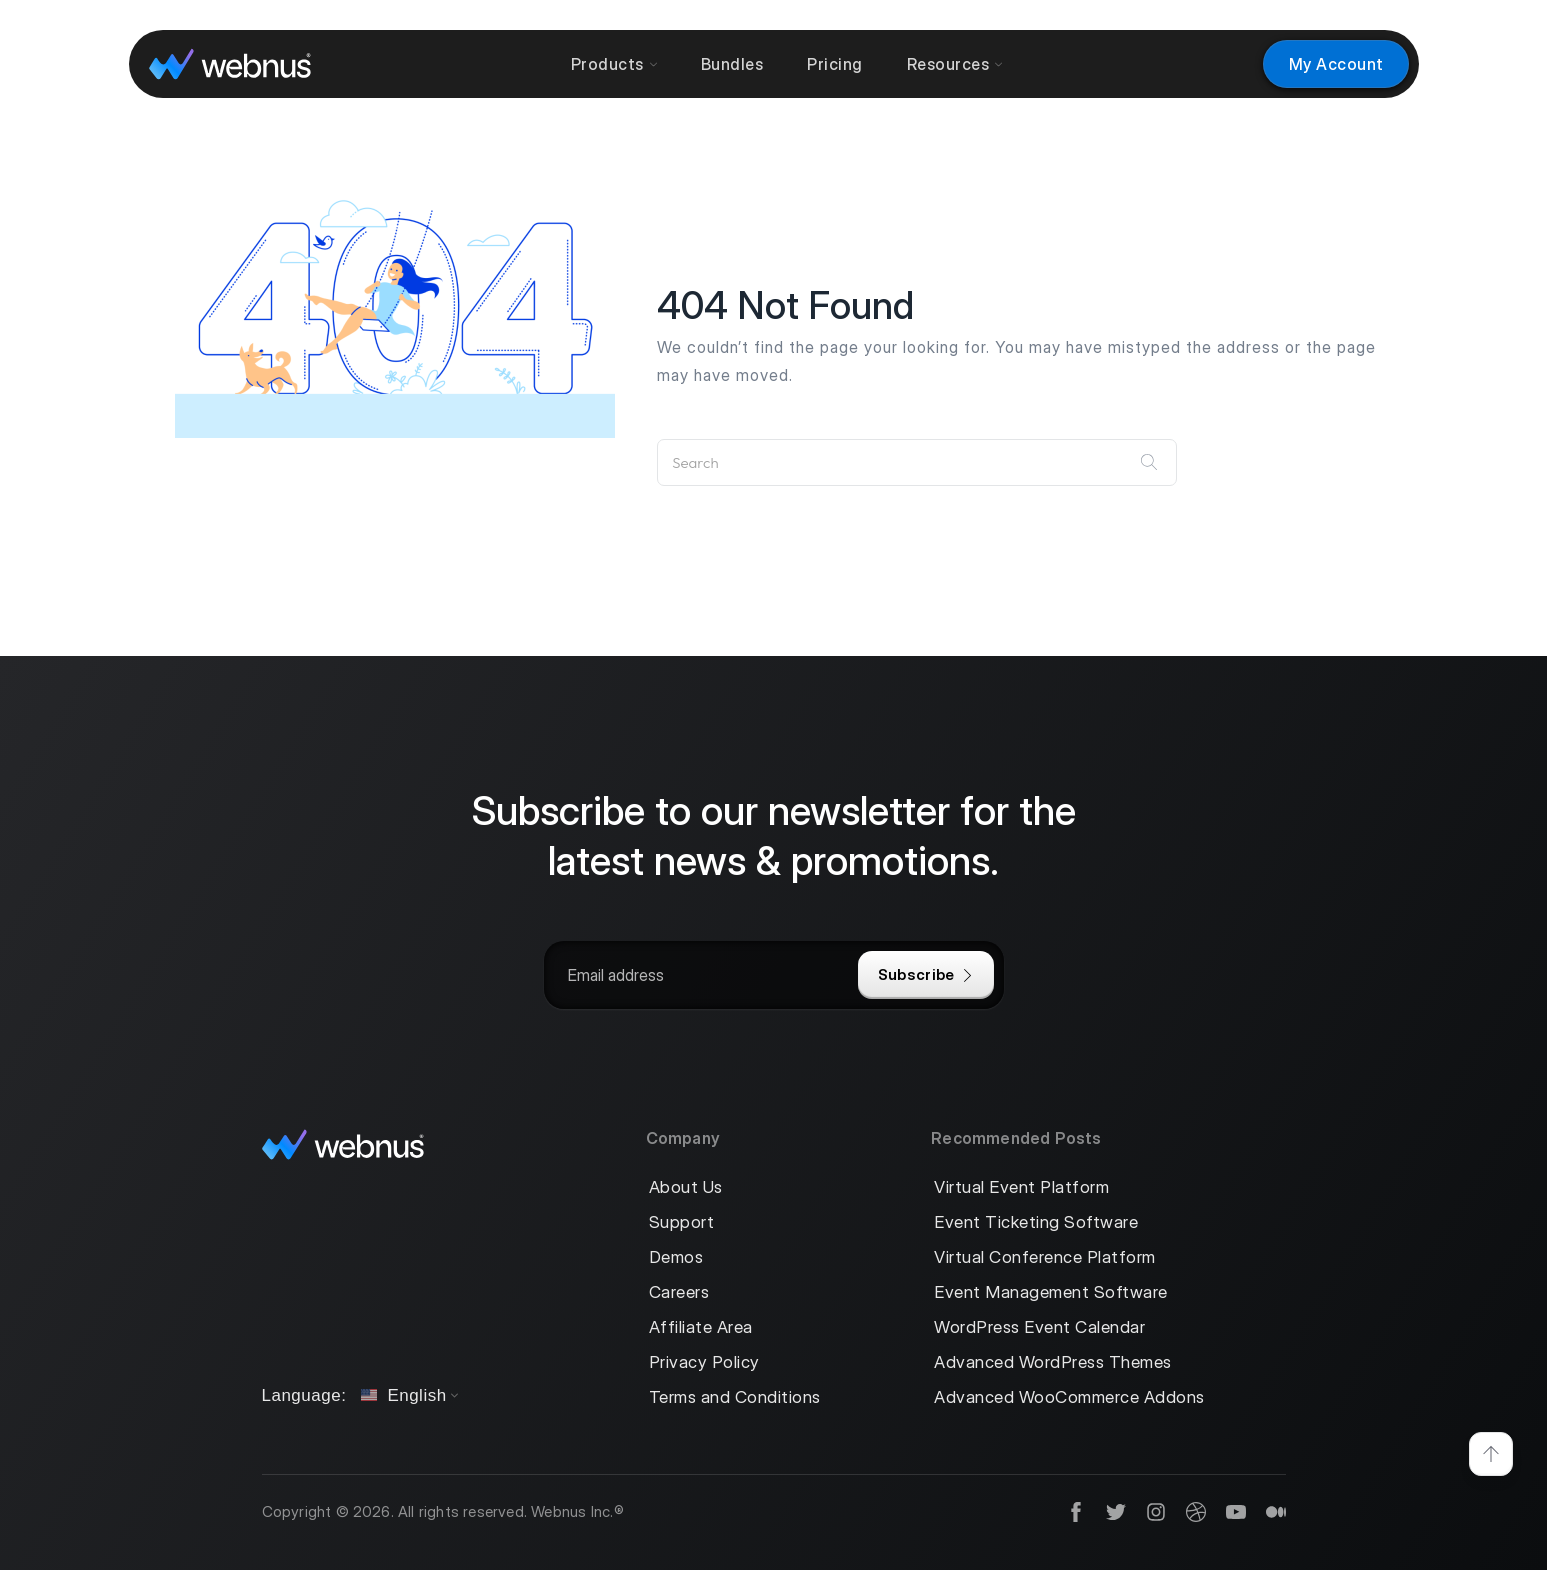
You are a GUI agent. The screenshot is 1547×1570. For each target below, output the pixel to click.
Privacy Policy (704, 1362)
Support (682, 1222)
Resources (955, 64)
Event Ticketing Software (1036, 1222)
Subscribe (926, 974)
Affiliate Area (701, 1327)
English (403, 1395)
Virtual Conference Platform (1045, 1257)
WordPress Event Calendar (1039, 1327)
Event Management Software (1051, 1292)
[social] (1066, 1512)
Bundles (732, 64)
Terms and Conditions (735, 1397)
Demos (676, 1257)
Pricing (835, 64)
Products (614, 64)
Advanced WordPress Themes (1053, 1362)
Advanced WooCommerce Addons (1069, 1397)
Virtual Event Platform (1021, 1187)
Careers (679, 1292)
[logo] (230, 63)
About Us (686, 1187)
